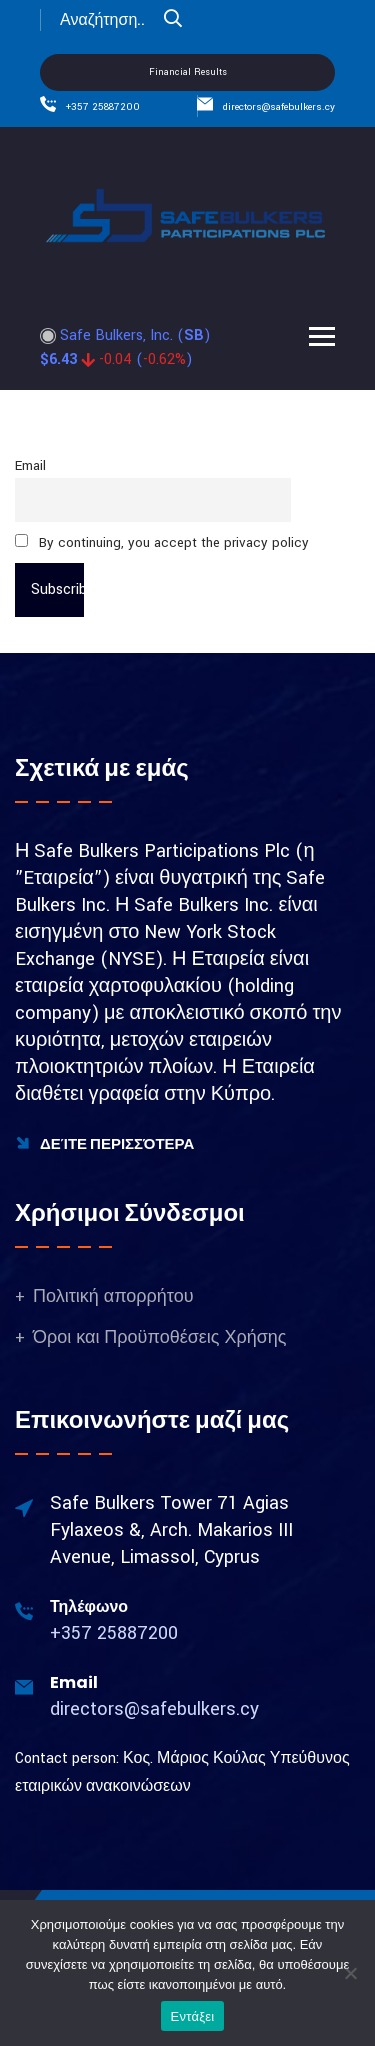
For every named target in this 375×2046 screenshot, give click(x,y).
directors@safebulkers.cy (279, 107)
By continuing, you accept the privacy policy (162, 542)
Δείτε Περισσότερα (104, 1143)
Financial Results (188, 72)
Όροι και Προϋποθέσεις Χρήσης (160, 1337)
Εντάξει (193, 2016)
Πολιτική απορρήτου (113, 1296)
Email (30, 465)
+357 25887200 (103, 107)
